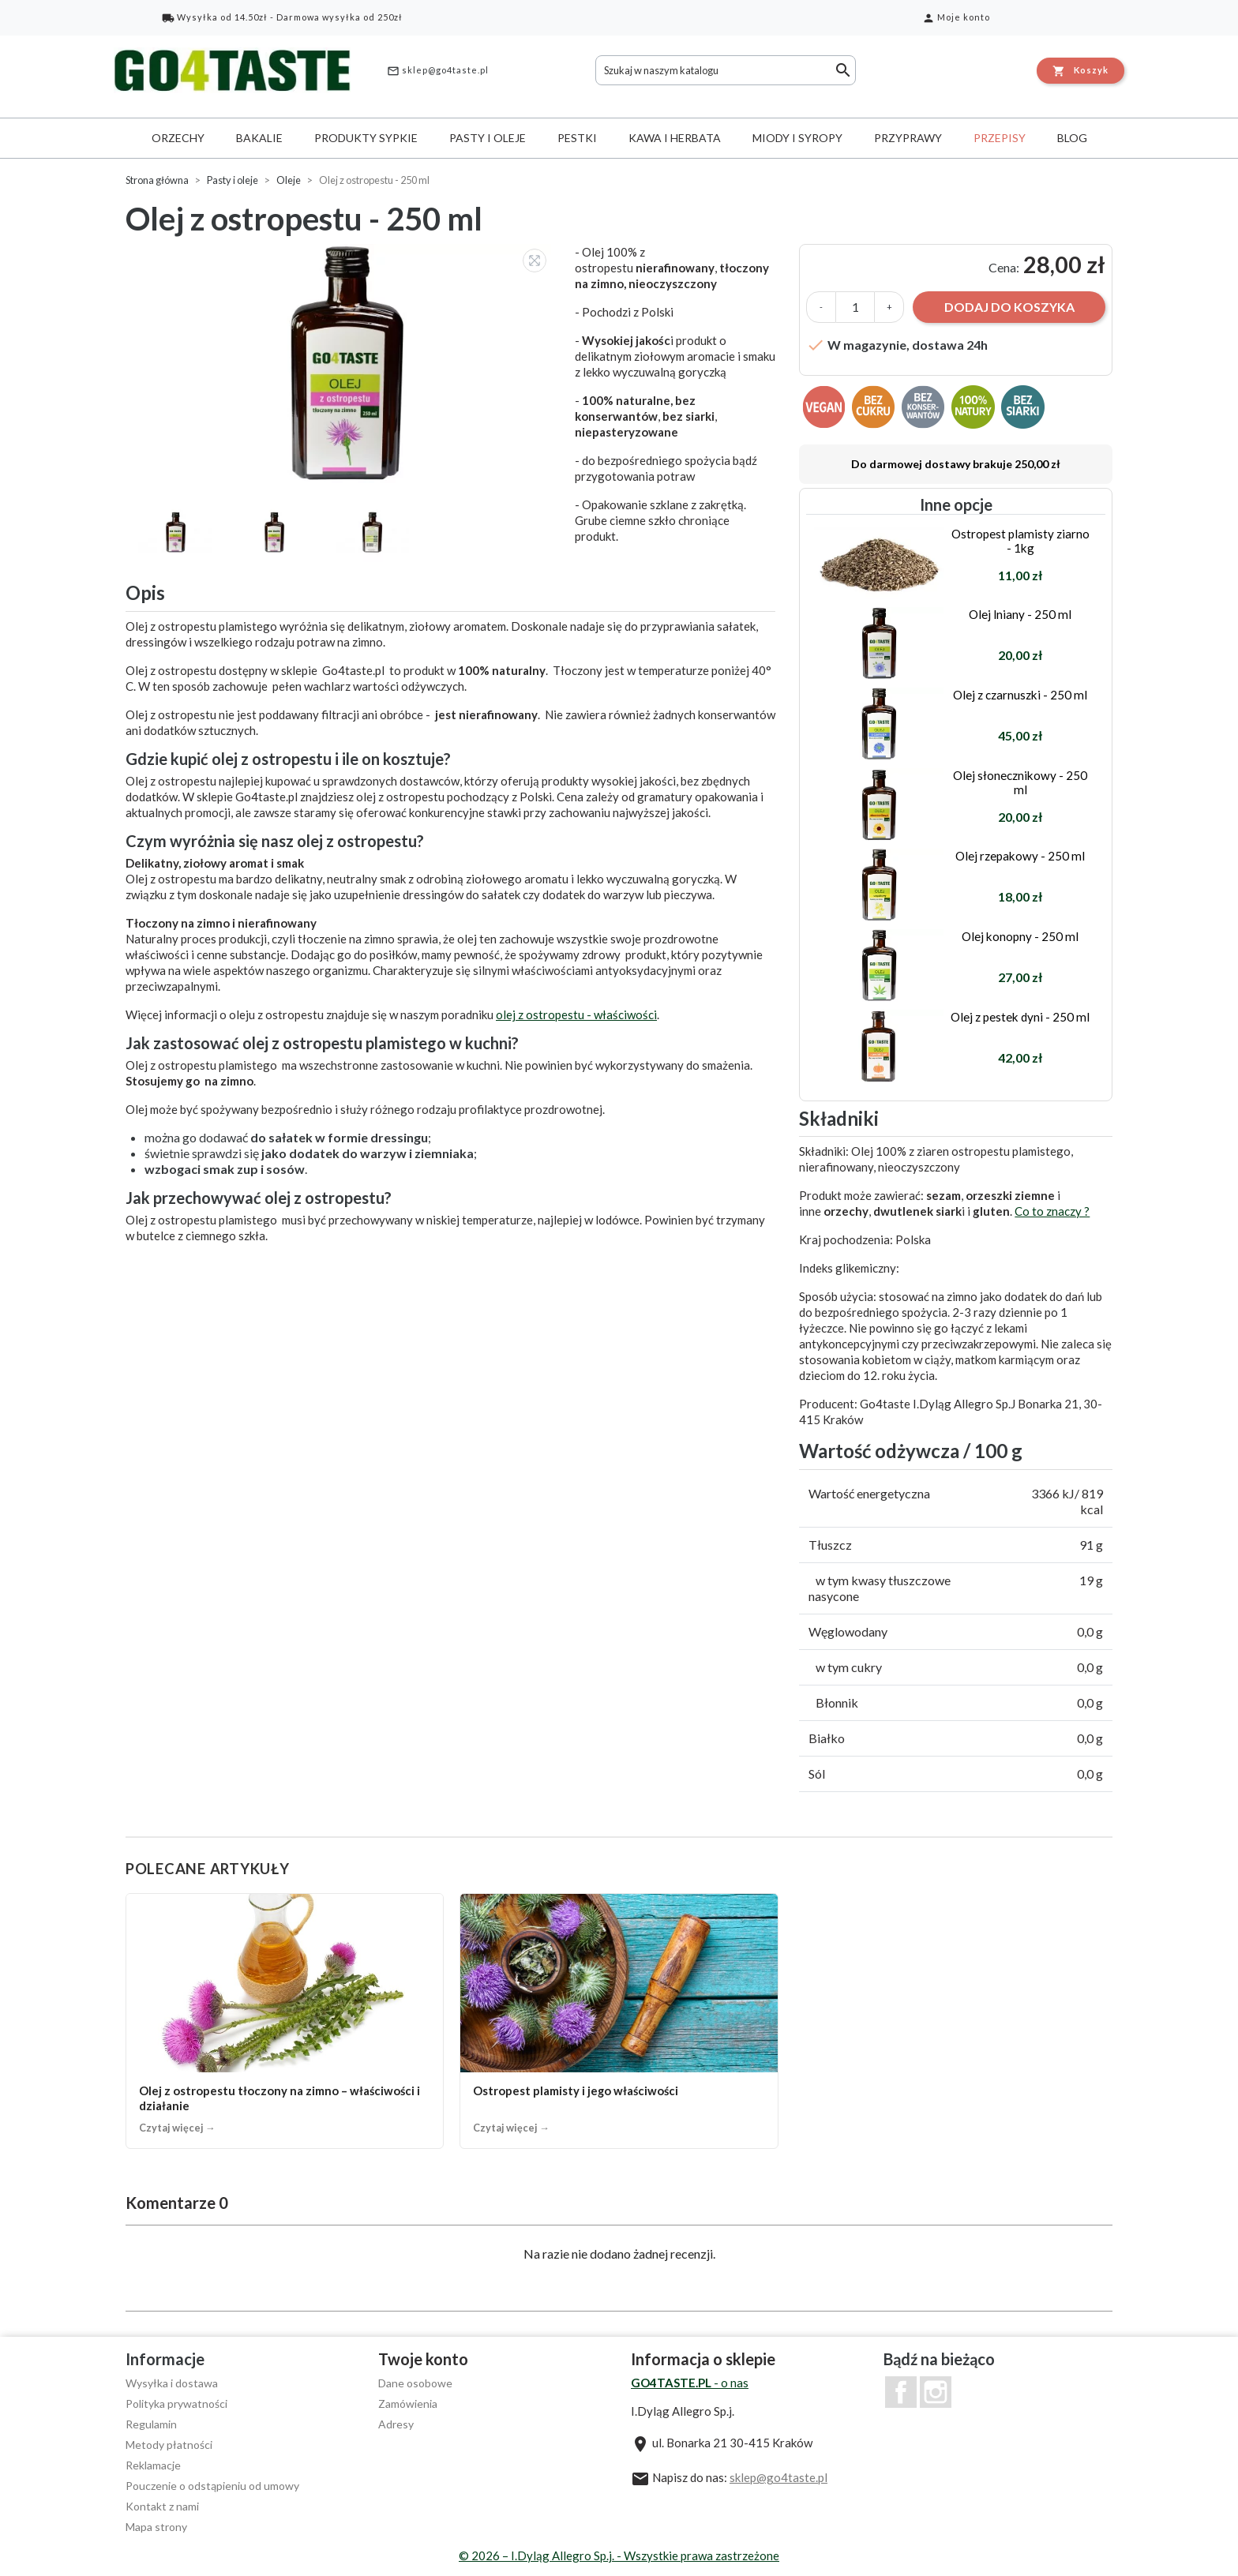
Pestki (577, 137)
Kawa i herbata (674, 137)
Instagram (935, 2392)
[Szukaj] (725, 70)
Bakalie (259, 137)
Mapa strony (156, 2526)
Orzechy (178, 137)
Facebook (901, 2392)
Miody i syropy (797, 137)
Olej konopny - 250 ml (1020, 936)
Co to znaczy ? (1052, 1211)
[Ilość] (855, 307)
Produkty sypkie (366, 137)
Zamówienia (407, 2403)
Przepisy (1000, 137)
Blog (1072, 137)
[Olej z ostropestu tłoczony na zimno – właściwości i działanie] (284, 2020)
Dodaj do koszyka (1009, 306)
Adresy (396, 2424)
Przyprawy (908, 137)
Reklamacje (153, 2465)
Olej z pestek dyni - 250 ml (1020, 1017)
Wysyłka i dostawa (172, 2383)
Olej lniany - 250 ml (1020, 614)
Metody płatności (169, 2444)
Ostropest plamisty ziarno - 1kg (1020, 541)
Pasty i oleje (487, 137)
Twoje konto (423, 2358)
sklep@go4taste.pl (438, 71)
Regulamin (151, 2424)
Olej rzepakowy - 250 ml (1020, 856)
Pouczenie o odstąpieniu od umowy (212, 2485)
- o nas (689, 2382)
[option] (342, 363)
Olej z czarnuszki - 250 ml (1020, 695)
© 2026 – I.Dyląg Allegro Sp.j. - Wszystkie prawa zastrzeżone (619, 2555)
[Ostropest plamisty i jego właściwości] (618, 2020)
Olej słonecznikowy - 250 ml (1020, 782)
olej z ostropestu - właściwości (576, 1014)
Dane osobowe (415, 2383)
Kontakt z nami (162, 2506)
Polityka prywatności (176, 2403)
